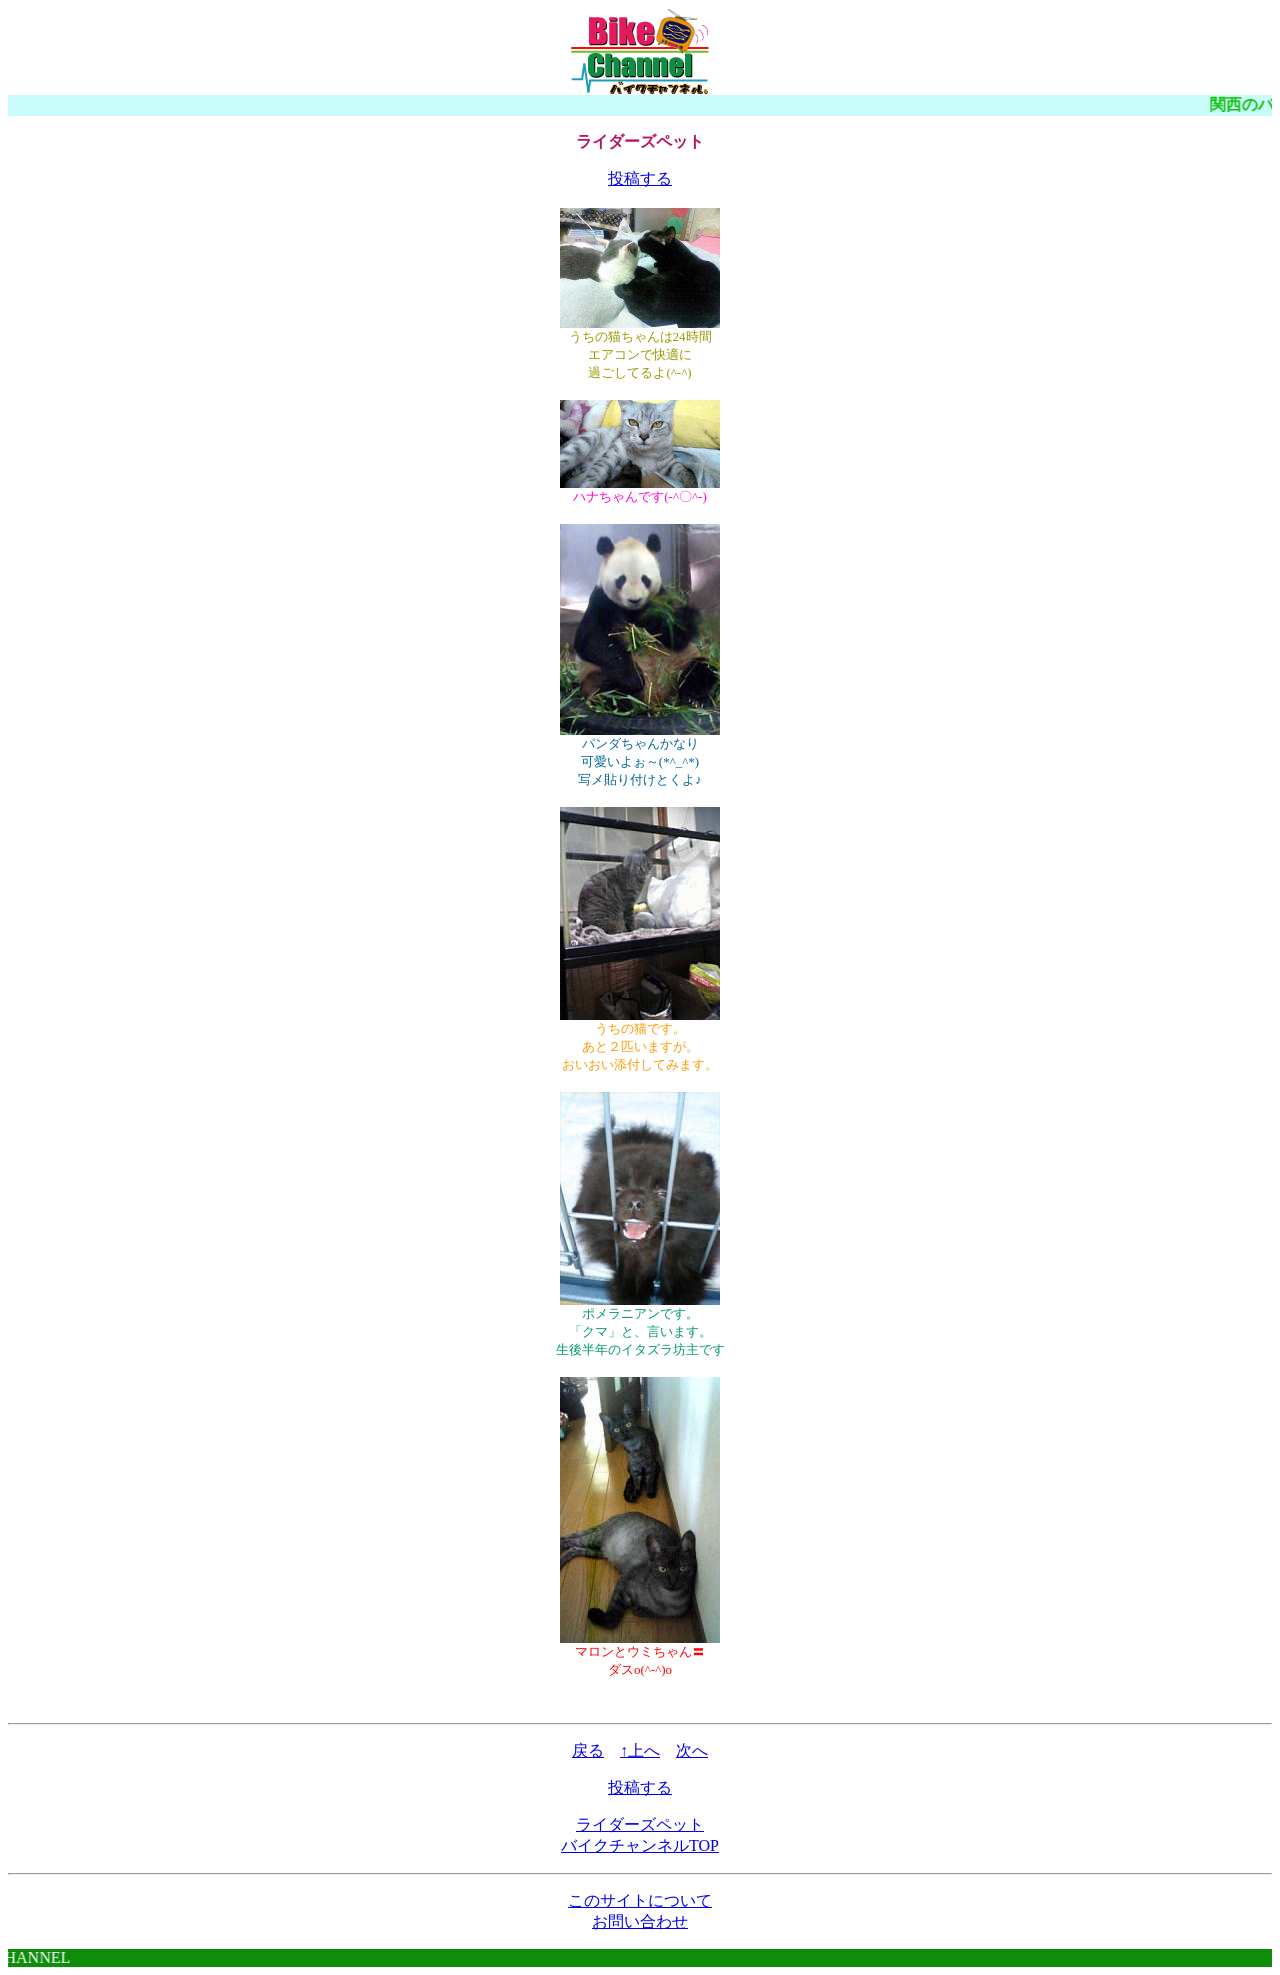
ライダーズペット (640, 1824)
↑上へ (640, 1750)
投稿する (640, 178)
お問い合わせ (640, 1921)
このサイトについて (640, 1900)
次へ (692, 1750)
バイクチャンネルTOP (640, 1845)
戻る (588, 1750)
